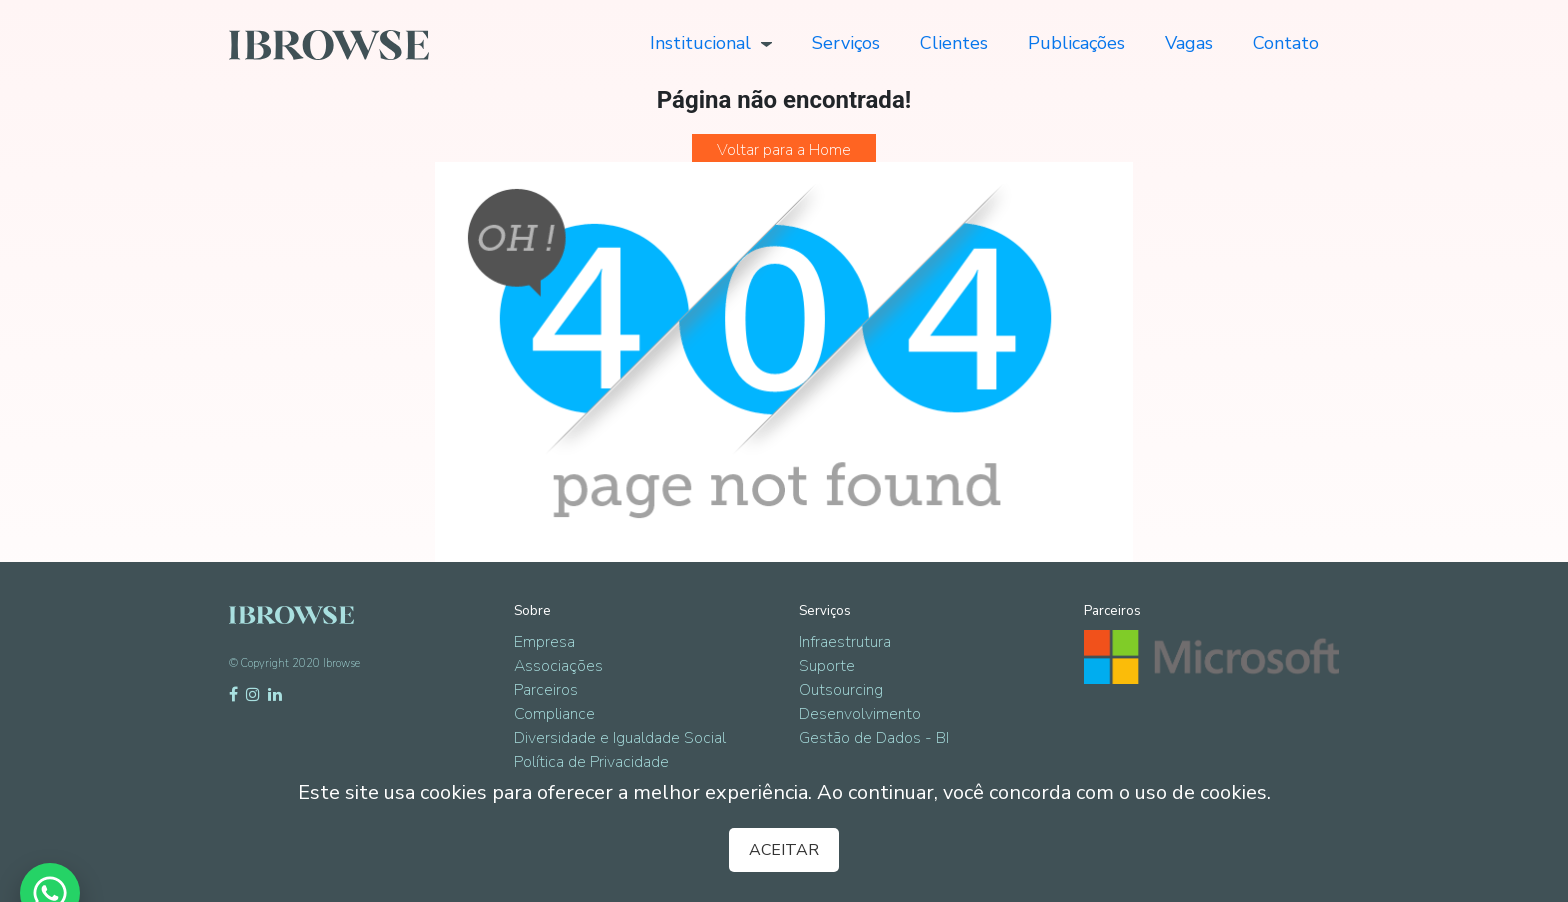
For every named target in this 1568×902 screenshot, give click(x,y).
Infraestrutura (845, 642)
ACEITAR (784, 850)
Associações (558, 666)
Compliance (554, 714)
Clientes (954, 43)
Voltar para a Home (784, 150)
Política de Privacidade (591, 762)
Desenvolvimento (860, 714)
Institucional (711, 43)
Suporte (827, 666)
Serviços (846, 43)
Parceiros (546, 690)
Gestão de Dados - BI (874, 738)
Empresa (544, 642)
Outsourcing (841, 690)
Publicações (1076, 43)
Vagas (1189, 43)
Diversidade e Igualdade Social (620, 738)
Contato (1286, 43)
